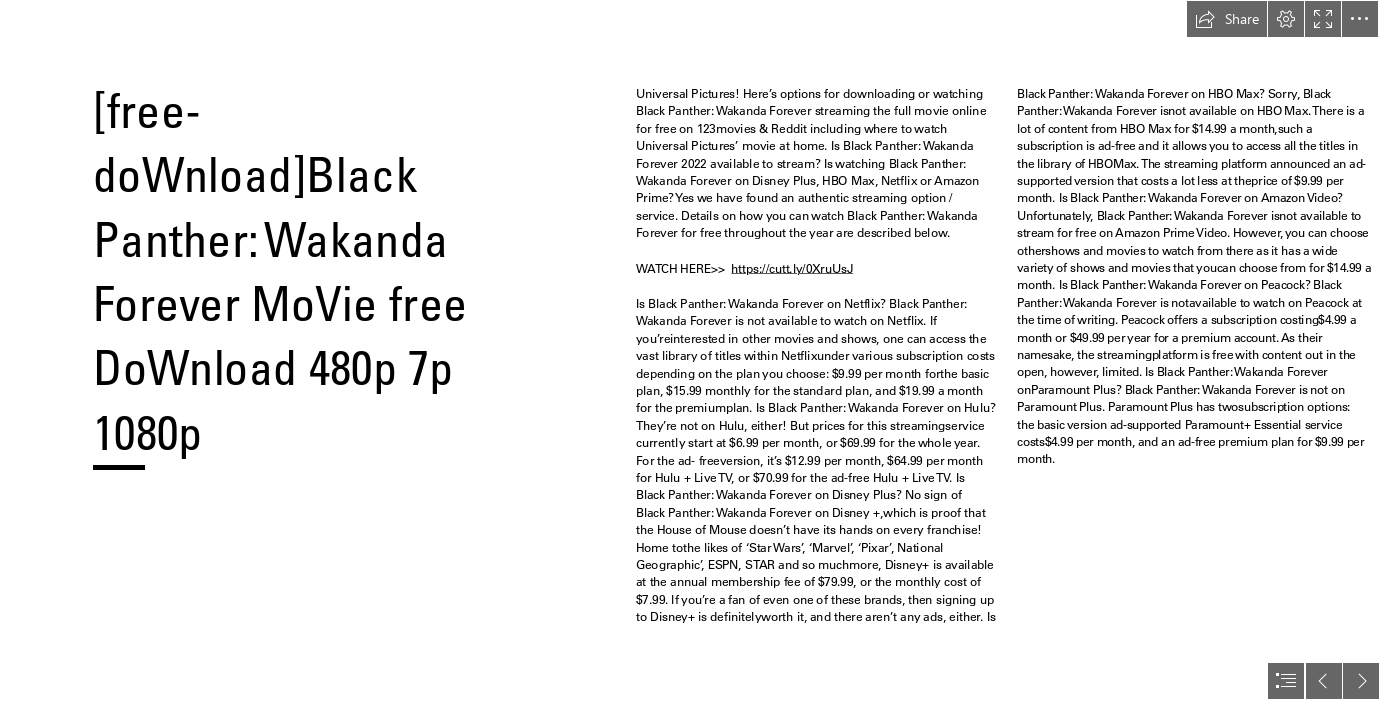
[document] (699, 360)
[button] (1227, 19)
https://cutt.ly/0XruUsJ (793, 268)
